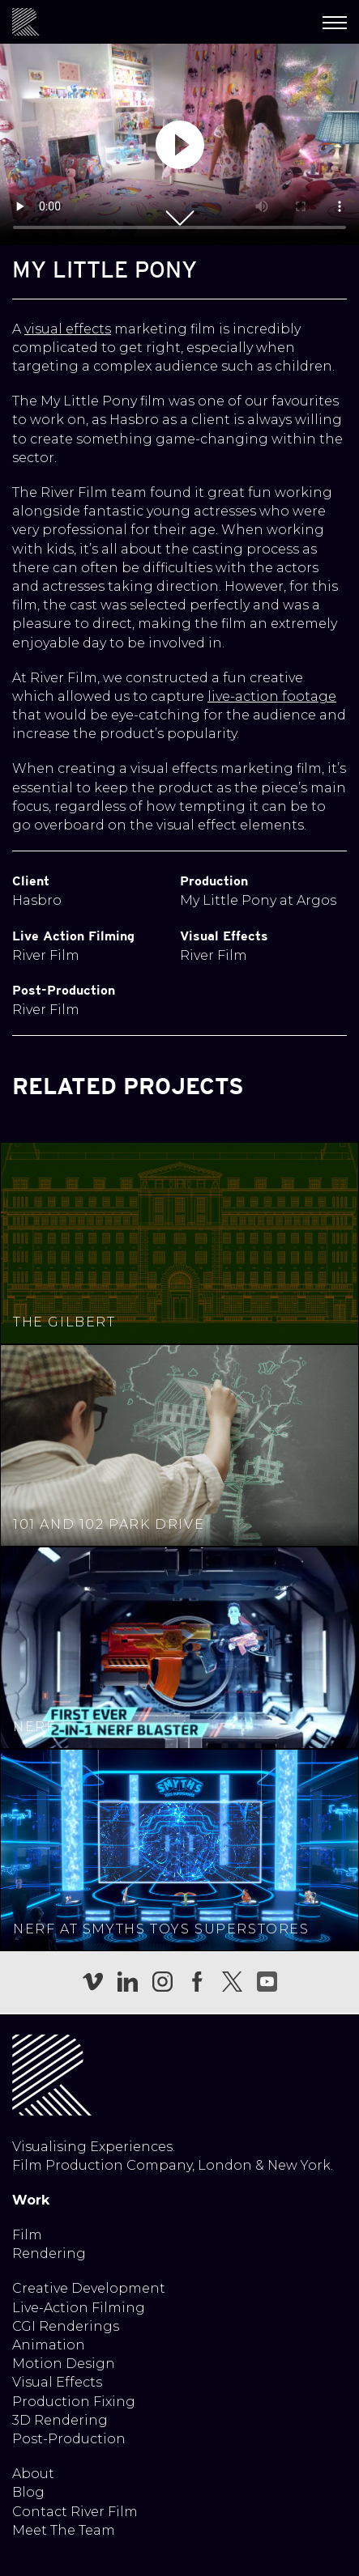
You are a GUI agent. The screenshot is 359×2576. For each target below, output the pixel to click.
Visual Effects (57, 2382)
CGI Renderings (65, 2326)
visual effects (67, 329)
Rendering (49, 2253)
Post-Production (69, 2439)
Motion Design (63, 2363)
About (33, 2473)
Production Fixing (73, 2401)
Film (27, 2235)
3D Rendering (60, 2420)
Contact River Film (75, 2511)
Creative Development (88, 2288)
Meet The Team (63, 2530)
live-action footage (271, 696)
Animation (48, 2345)
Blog (28, 2492)
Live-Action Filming (78, 2307)
